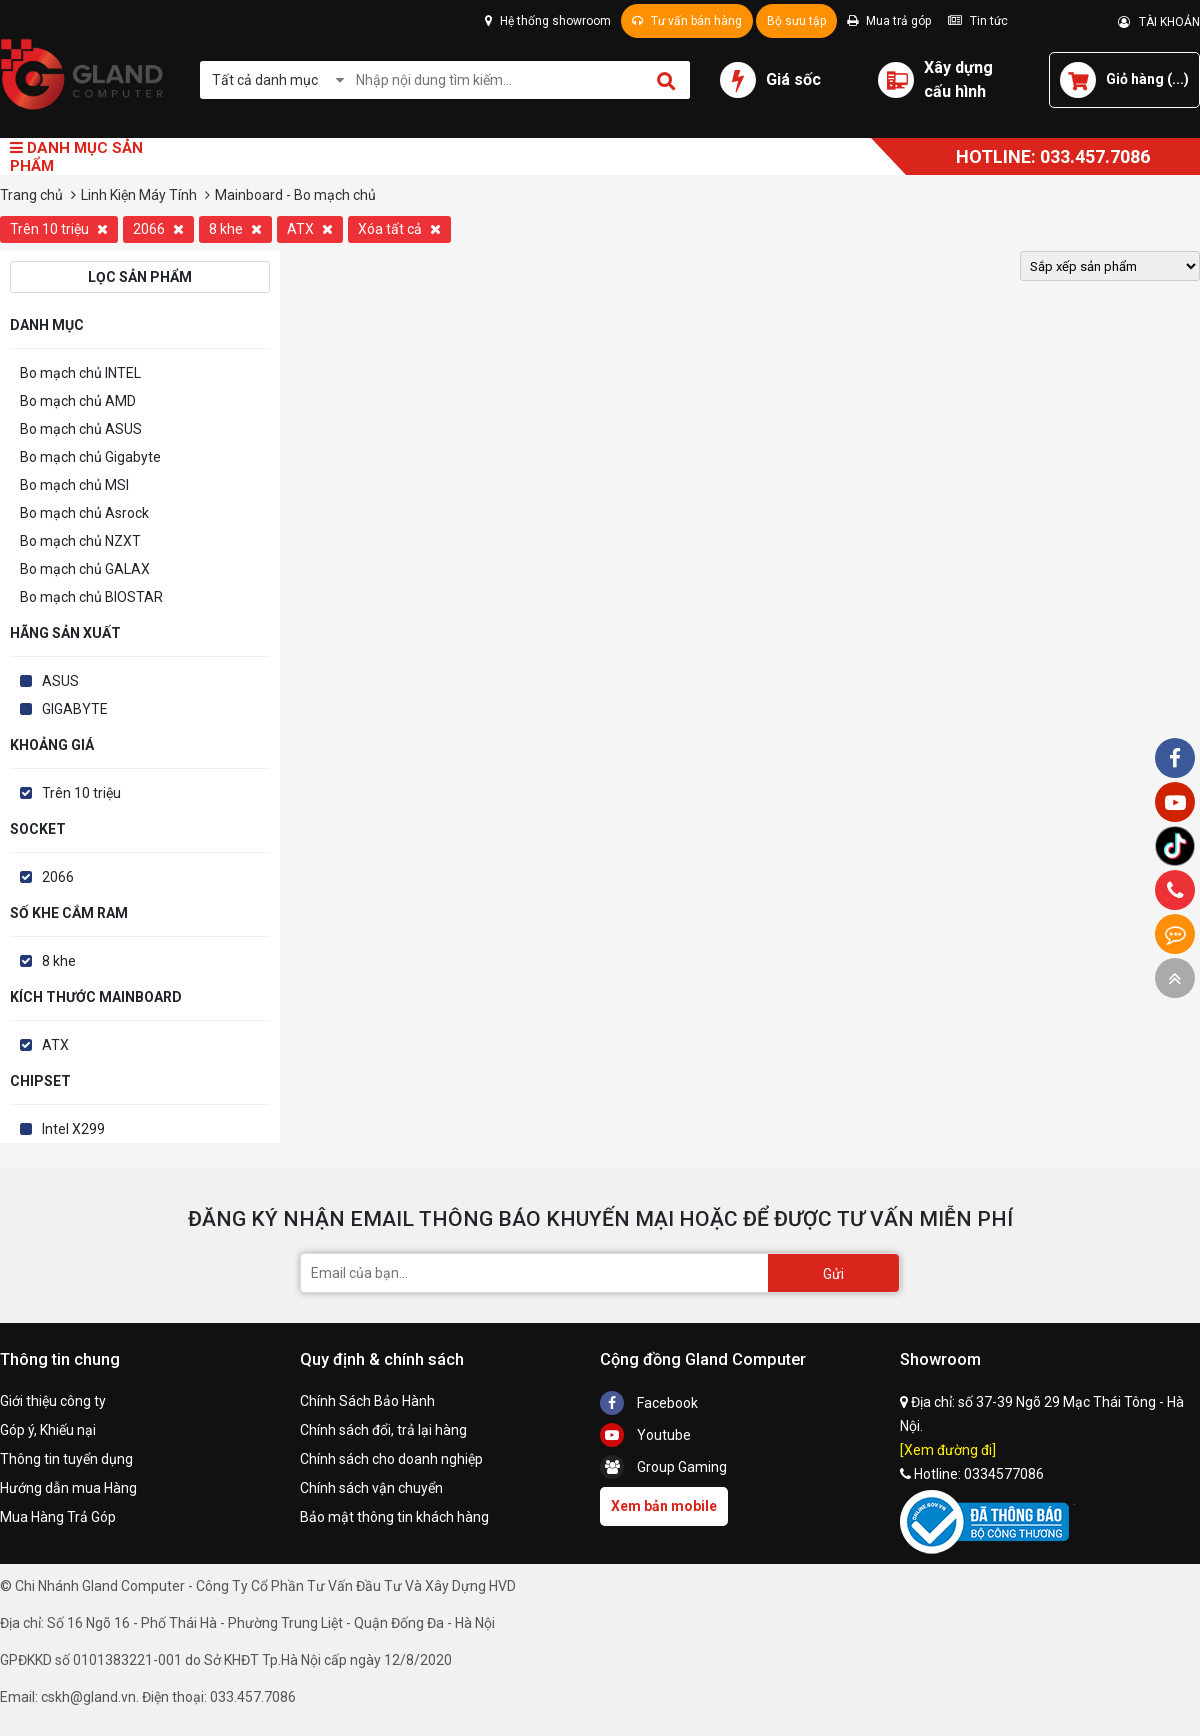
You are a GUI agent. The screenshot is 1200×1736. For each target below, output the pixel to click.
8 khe (235, 229)
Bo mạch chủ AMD (78, 401)
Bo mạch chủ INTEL (80, 373)
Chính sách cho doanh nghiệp (391, 1459)
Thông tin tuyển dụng (66, 1459)
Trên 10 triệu (59, 229)
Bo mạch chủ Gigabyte (90, 457)
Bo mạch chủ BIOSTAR (91, 597)
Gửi (833, 1274)
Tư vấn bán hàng (687, 21)
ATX (310, 229)
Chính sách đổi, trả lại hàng (383, 1430)
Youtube (645, 1435)
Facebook (649, 1403)
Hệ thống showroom (548, 21)
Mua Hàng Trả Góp (58, 1517)
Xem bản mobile (664, 1506)
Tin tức (978, 21)
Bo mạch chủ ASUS (81, 429)
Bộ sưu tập (796, 21)
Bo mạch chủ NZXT (80, 541)
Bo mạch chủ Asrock (84, 513)
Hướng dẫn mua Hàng (68, 1488)
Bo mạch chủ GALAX (85, 569)
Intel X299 (73, 1129)
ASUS (60, 681)
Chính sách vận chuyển (371, 1488)
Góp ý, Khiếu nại (48, 1430)
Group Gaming (663, 1467)
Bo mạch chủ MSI (74, 485)
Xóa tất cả (399, 229)
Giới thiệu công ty (53, 1401)
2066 (158, 229)
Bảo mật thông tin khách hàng (394, 1517)
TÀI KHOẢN (1159, 22)
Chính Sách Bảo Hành (367, 1401)
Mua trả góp (889, 21)
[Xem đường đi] (948, 1450)
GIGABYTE (75, 709)
